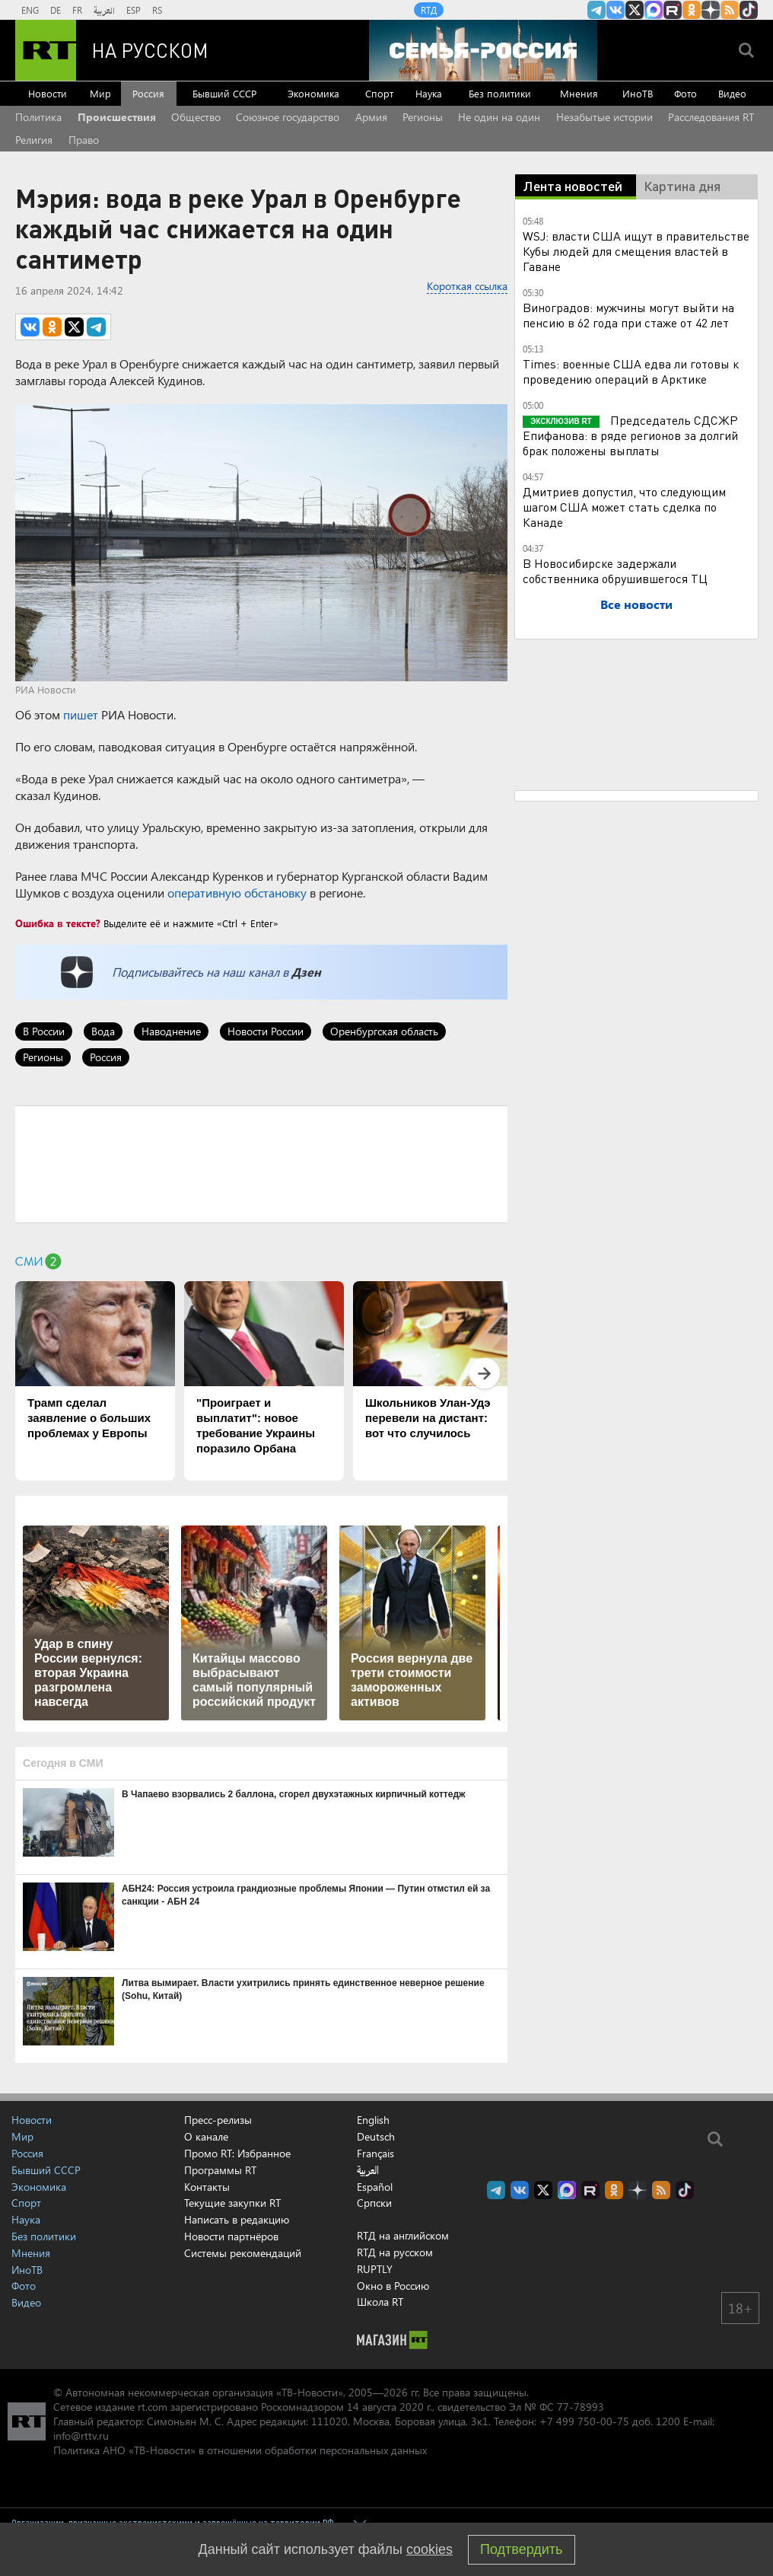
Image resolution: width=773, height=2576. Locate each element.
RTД (429, 10)
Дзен (306, 972)
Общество (196, 117)
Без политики (500, 93)
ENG (30, 10)
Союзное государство (287, 117)
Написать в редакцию (236, 2219)
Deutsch (376, 2137)
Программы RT (220, 2170)
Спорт (379, 93)
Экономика (313, 93)
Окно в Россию (393, 2285)
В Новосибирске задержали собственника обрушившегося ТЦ (615, 570)
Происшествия (117, 117)
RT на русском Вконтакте (615, 10)
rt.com (152, 2406)
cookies (429, 2549)
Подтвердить (521, 2549)
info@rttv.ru (81, 2435)
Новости (47, 93)
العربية (104, 10)
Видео (732, 93)
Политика (38, 117)
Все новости (636, 604)
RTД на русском (395, 2252)
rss (730, 10)
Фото (685, 93)
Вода (103, 1031)
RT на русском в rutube (672, 10)
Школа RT (380, 2301)
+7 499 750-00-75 (584, 2421)
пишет (80, 714)
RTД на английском (403, 2235)
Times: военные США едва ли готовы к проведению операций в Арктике (631, 371)
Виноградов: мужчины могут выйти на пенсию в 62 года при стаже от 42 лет (628, 314)
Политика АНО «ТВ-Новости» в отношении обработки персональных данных (240, 2450)
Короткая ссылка (467, 286)
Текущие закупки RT (232, 2202)
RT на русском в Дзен (710, 10)
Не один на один (499, 117)
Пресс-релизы (218, 2119)
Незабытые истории (604, 117)
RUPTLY (375, 2269)
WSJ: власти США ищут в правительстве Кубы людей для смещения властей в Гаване (636, 251)
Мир (100, 93)
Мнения (579, 93)
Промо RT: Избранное (237, 2153)
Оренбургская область (384, 1031)
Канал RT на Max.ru (653, 10)
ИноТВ (637, 93)
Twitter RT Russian (634, 10)
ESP (133, 10)
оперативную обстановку (237, 893)
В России (44, 1031)
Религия (33, 139)
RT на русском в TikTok (749, 10)
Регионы (422, 117)
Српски (374, 2203)
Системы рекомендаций (242, 2253)
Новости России (265, 1031)
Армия (371, 117)
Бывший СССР (224, 93)
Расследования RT (711, 117)
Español (375, 2187)
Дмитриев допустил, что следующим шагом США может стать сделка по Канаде (624, 506)
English (373, 2120)
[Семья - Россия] (483, 50)
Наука (428, 93)
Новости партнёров (231, 2236)
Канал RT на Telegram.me (596, 10)
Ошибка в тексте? (57, 923)
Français (375, 2153)
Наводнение (171, 1031)
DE (55, 10)
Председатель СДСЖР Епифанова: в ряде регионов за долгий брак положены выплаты (630, 435)
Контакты (207, 2186)
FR (77, 10)
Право (83, 139)
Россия (148, 93)
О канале (206, 2136)
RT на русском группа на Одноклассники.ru (691, 10)
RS (157, 10)
